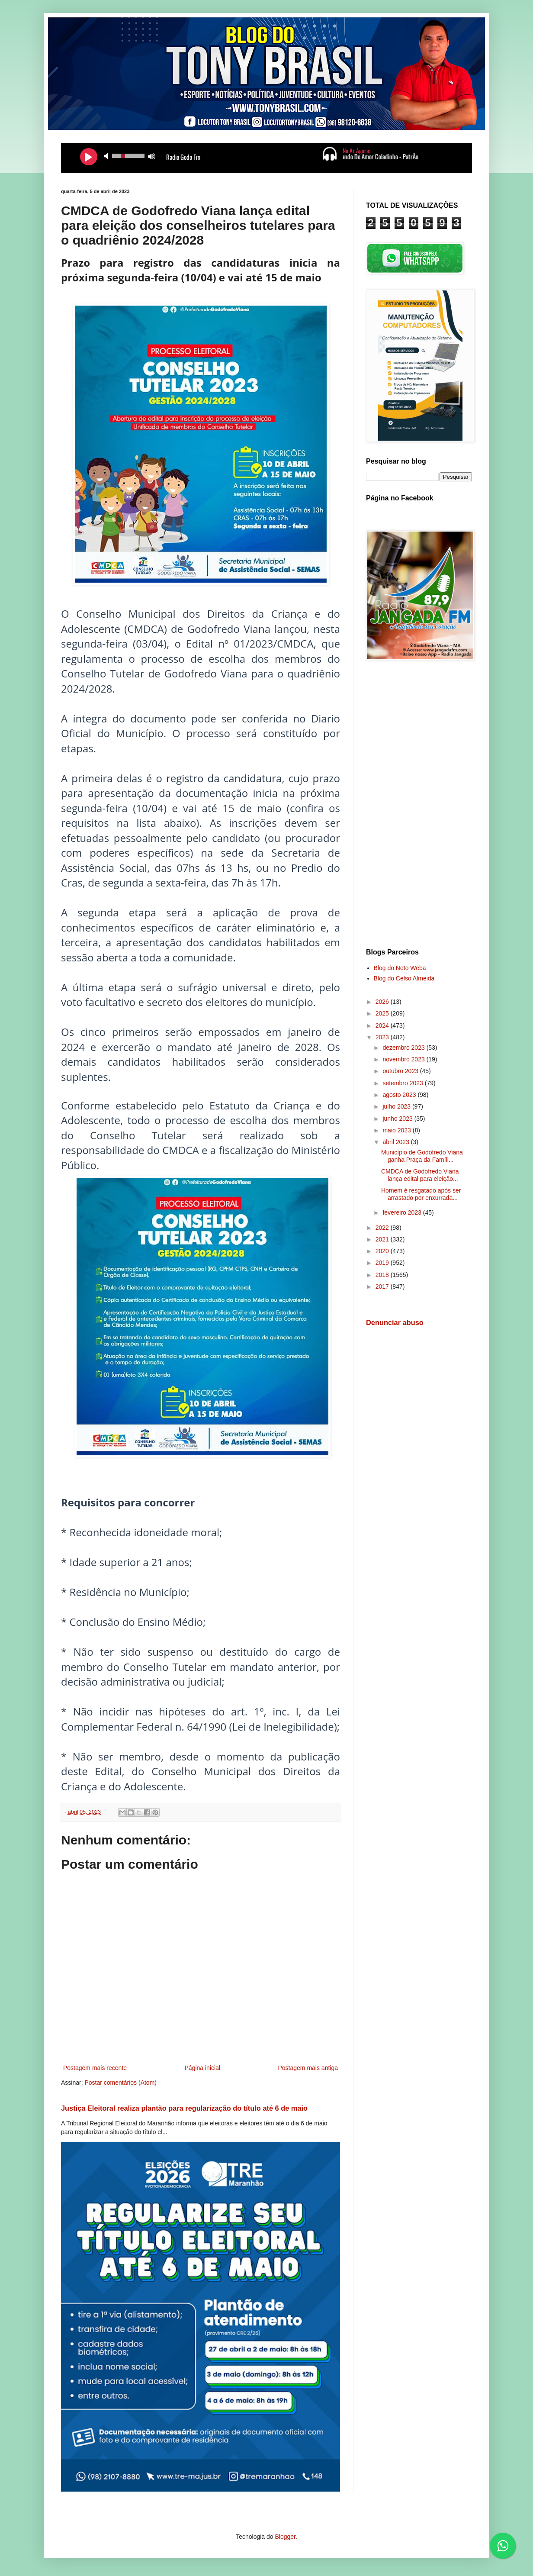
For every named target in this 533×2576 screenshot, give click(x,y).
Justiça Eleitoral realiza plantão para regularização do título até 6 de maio (184, 2108)
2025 (383, 1013)
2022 (383, 1227)
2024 (383, 1025)
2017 (383, 1286)
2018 (383, 1274)
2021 (383, 1239)
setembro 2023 (403, 1083)
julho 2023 (397, 1106)
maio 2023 (397, 1130)
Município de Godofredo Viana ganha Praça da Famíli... (422, 1156)
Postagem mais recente (95, 2067)
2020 (383, 1251)
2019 (383, 1262)
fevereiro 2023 (402, 1212)
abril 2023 (396, 1141)
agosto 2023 (399, 1094)
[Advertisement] (419, 805)
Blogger (285, 2536)
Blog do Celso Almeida (404, 978)
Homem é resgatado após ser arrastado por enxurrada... (421, 1194)
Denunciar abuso (395, 1322)
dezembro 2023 (404, 1047)
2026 (383, 1001)
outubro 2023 (401, 1070)
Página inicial (203, 2067)
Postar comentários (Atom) (120, 2082)
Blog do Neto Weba (400, 967)
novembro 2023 (404, 1059)
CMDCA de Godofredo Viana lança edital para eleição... (420, 1175)
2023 (383, 1037)
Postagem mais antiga (308, 2067)
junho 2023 (398, 1118)
